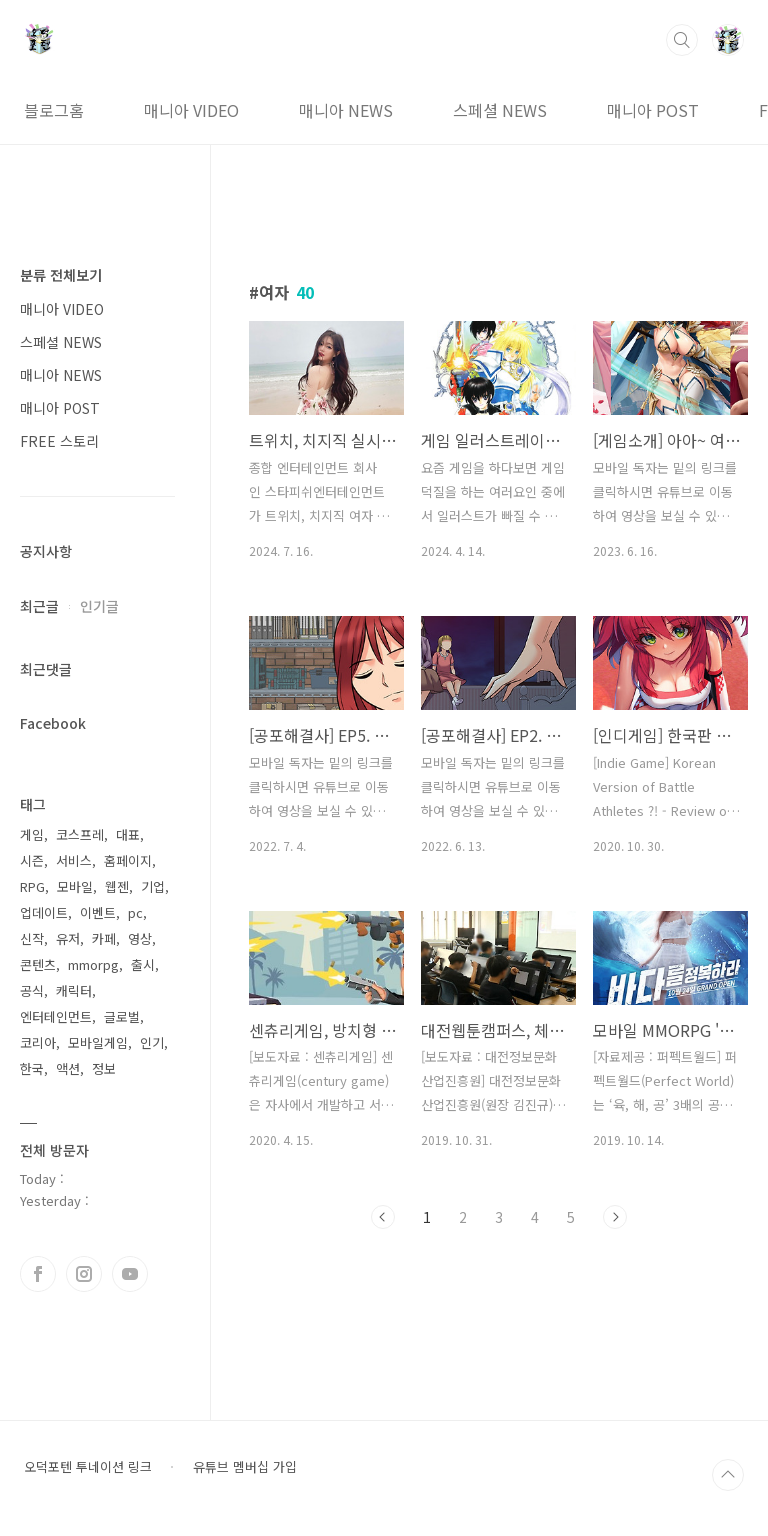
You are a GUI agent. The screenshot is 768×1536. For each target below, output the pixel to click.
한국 (32, 1068)
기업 (153, 886)
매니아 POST (653, 110)
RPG (32, 886)
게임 (32, 834)
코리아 (38, 1042)
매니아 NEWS (346, 110)
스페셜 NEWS (500, 110)
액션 (68, 1068)
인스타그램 (84, 1274)
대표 (128, 834)
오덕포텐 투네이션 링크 (88, 1467)
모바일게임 (98, 1042)
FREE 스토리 (59, 441)
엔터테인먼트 (56, 1016)
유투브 (130, 1274)
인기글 (99, 606)
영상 (140, 938)
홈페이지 (128, 860)
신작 (32, 938)
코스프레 (80, 834)
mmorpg (93, 964)
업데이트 (44, 912)
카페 (104, 938)
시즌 (32, 860)
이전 (383, 1217)
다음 (615, 1217)
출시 (143, 964)
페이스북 (38, 1274)
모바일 (75, 886)
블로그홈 (54, 110)
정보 (104, 1068)
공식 (32, 990)
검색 (682, 40)
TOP (728, 1475)
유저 (68, 938)
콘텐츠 (38, 964)
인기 (152, 1042)
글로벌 (122, 1016)
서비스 (74, 860)
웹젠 (117, 886)
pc (135, 912)
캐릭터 (74, 990)
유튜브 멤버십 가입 (245, 1467)
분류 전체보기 (61, 275)
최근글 (39, 606)
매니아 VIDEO (191, 110)
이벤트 (98, 912)
